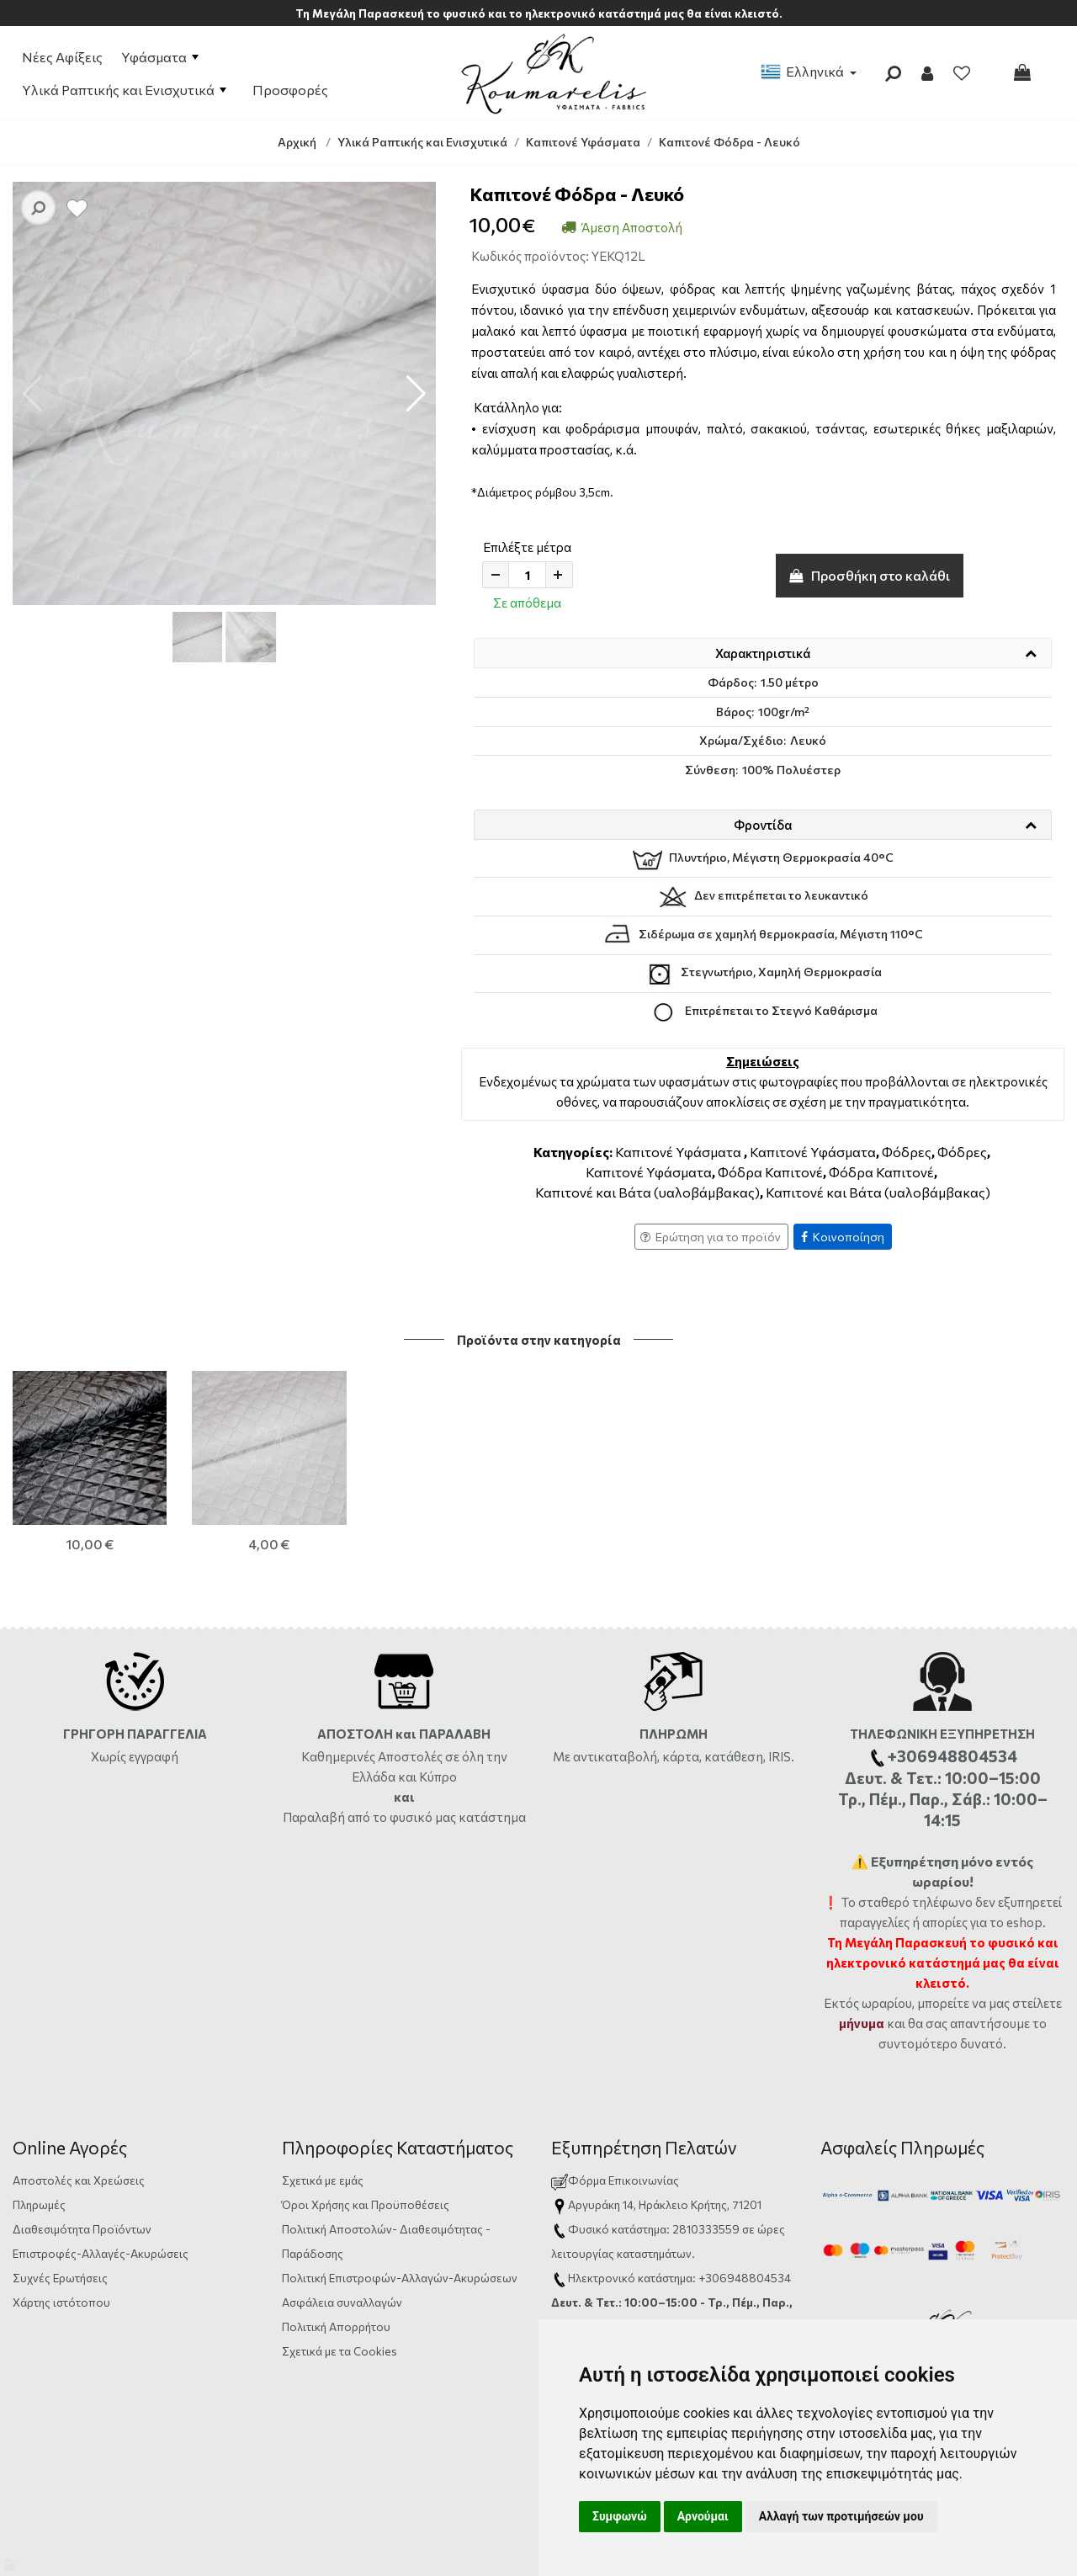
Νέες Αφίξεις (62, 57)
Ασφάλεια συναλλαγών (342, 2215)
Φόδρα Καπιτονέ (770, 1172)
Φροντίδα (763, 824)
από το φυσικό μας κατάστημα (437, 1730)
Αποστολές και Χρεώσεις (79, 2093)
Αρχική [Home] (297, 142)
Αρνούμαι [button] (703, 2516)
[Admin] (10, 2561)
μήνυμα (861, 1936)
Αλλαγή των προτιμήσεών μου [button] (841, 2516)
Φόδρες (906, 1152)
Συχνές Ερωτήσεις (60, 2191)
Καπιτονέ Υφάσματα (678, 1152)
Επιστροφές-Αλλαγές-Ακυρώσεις (100, 2166)
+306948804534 (744, 2191)
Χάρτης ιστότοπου (61, 2215)
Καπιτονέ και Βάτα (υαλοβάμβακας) (647, 1192)
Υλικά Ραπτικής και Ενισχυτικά (124, 90)
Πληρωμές (39, 2118)
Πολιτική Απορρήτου (336, 2240)
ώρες (771, 2142)
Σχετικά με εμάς (322, 2093)
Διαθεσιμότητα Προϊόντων (82, 2142)
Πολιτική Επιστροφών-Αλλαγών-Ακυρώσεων (399, 2191)
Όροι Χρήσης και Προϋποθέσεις (365, 2118)
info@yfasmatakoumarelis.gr (643, 2264)
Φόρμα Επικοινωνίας (615, 2093)
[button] (416, 393)
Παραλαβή (315, 1730)
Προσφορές (290, 90)
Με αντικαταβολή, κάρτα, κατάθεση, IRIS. (673, 1669)
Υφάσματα (160, 57)
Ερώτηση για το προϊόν (710, 1237)
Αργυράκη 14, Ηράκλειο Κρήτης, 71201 (664, 2118)
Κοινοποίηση (842, 1237)
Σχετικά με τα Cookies (339, 2264)
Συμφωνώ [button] (619, 2516)
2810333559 (706, 2142)
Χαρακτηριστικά (762, 653)
